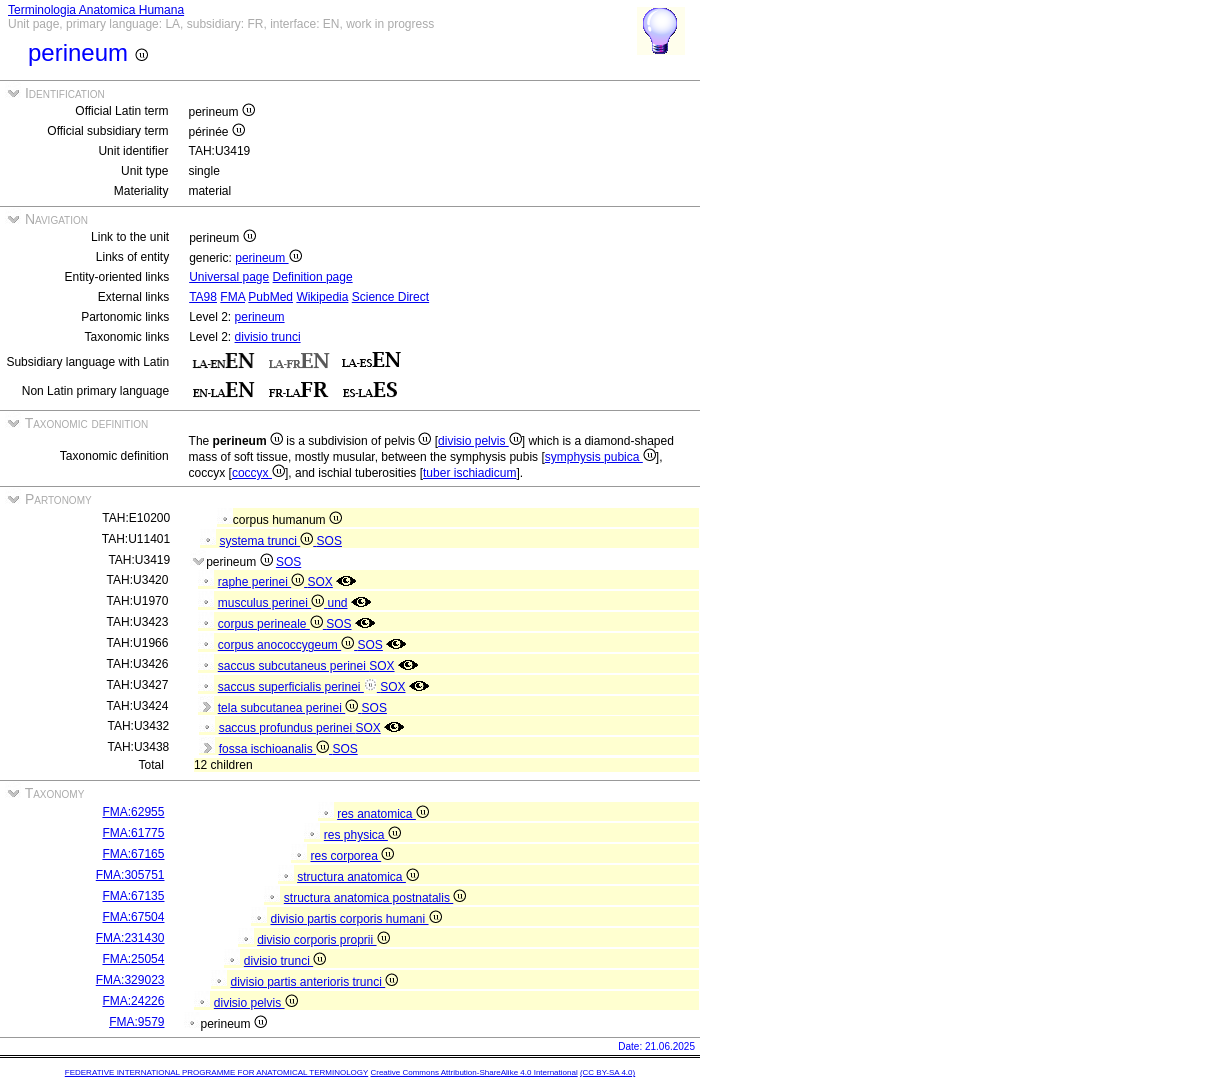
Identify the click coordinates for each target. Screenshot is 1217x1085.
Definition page (313, 277)
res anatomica (383, 814)
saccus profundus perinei (287, 728)
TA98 (203, 297)
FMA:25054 (133, 959)
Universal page (229, 277)
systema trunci (268, 541)
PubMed (270, 297)
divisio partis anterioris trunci (314, 982)
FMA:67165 (133, 854)
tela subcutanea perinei (290, 708)
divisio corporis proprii (323, 940)
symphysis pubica (600, 457)
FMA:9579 (136, 1022)
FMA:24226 (133, 1001)
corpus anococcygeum (288, 645)
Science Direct (390, 297)
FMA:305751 (130, 875)
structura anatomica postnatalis (375, 898)
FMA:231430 (130, 938)
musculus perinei (273, 603)
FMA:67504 (133, 917)
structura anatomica (358, 877)
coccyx (258, 473)
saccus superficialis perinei (299, 687)
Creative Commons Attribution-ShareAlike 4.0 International (473, 1072)
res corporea (352, 856)
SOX (320, 582)
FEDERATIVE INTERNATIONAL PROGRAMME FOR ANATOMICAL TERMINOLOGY (216, 1072)
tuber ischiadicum (469, 473)
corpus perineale (272, 624)
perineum (268, 258)
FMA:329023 (130, 980)
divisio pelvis (480, 441)
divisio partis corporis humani (355, 919)
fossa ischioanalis (276, 749)
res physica (362, 835)
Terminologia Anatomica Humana (96, 10)
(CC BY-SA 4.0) (607, 1072)
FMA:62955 (133, 812)
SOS (329, 541)
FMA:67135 (133, 896)
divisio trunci (268, 337)
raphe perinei (263, 582)
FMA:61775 (133, 833)
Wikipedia (322, 297)
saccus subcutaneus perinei (293, 666)
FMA (232, 297)
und (337, 603)
